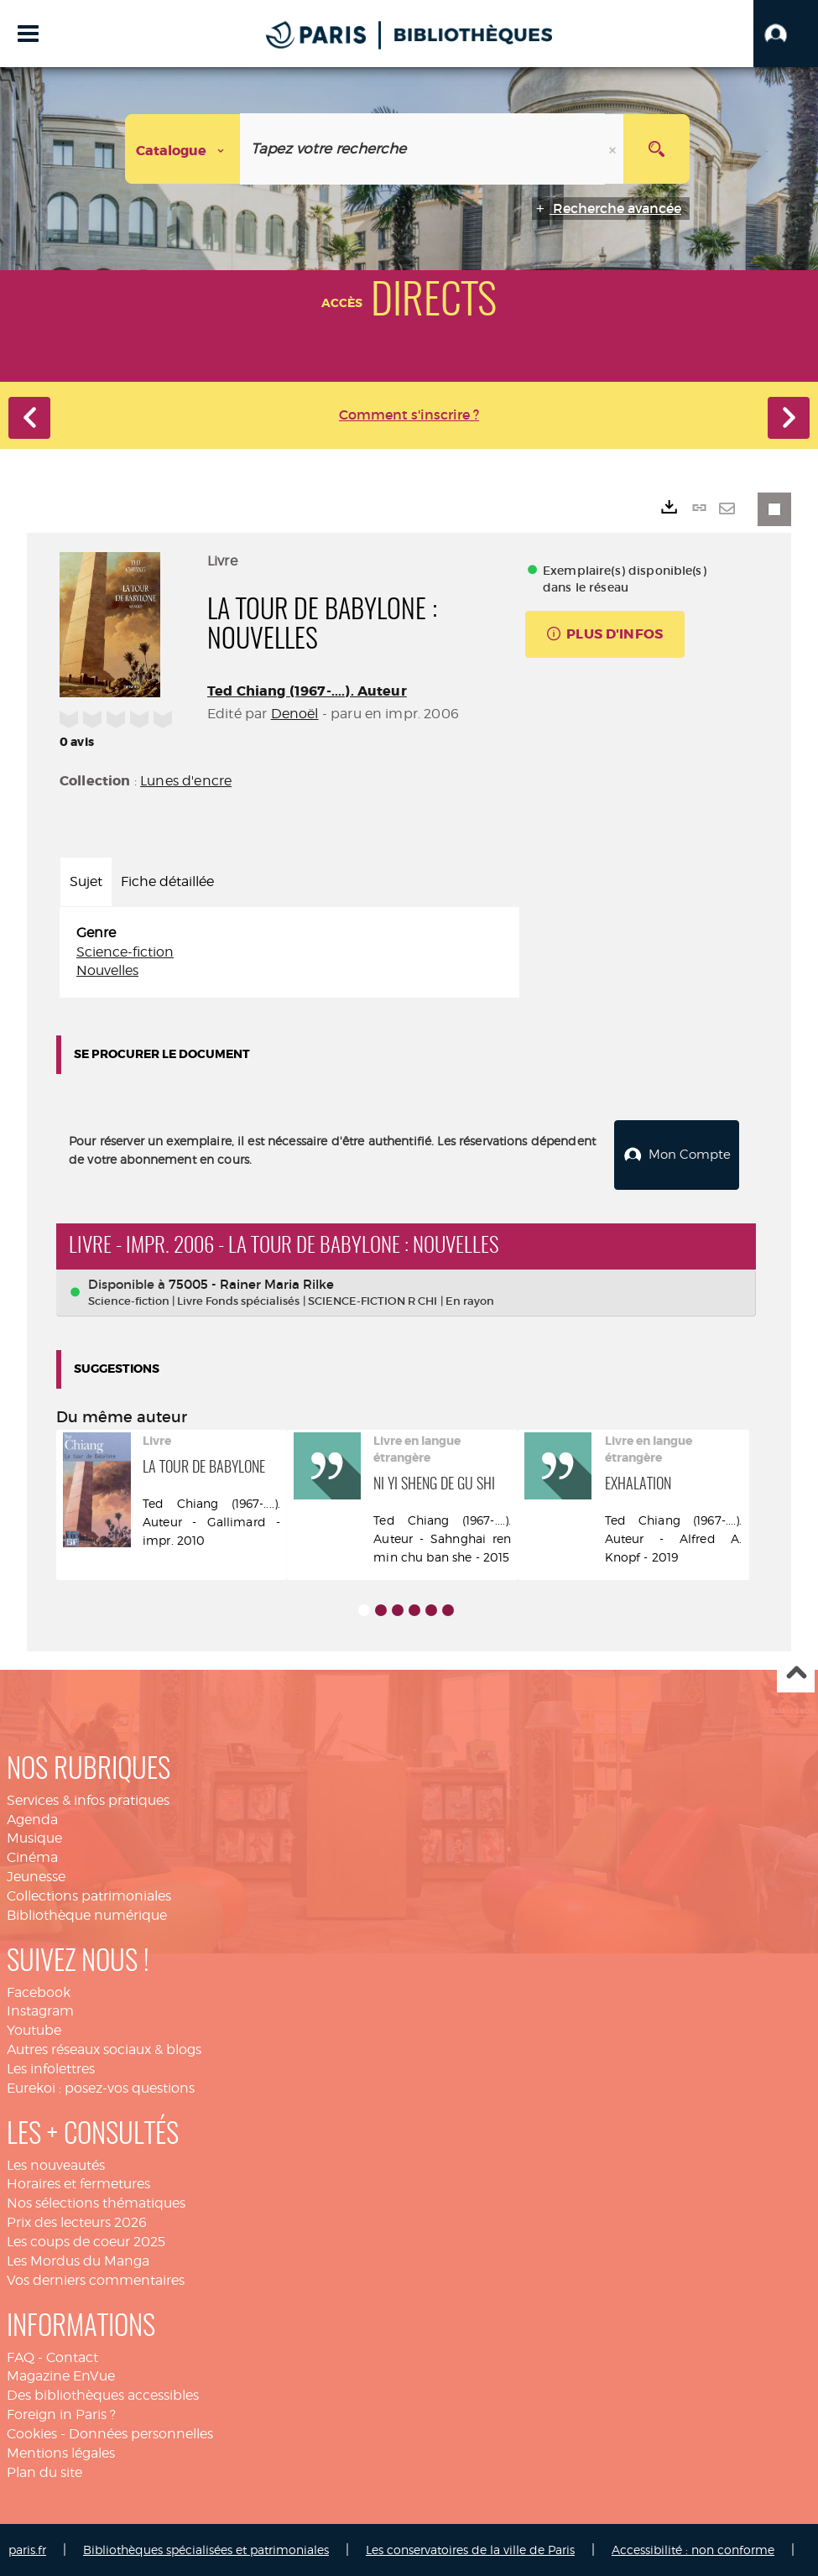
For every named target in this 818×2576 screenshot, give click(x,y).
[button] (785, 33)
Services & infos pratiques (88, 1799)
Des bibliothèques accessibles (103, 2394)
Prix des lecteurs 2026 (77, 2221)
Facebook (38, 1992)
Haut (796, 1674)
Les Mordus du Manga (78, 2260)
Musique (34, 1837)
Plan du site (44, 2472)
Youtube (34, 2029)
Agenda (32, 1818)
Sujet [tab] (86, 881)
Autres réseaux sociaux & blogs (104, 2049)
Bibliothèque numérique (87, 1914)
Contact (72, 2357)
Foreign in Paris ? (61, 2414)
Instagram (40, 2010)
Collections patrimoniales (89, 1895)
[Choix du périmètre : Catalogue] (183, 149)
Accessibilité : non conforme (693, 2549)
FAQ (20, 2357)
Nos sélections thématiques (96, 2202)
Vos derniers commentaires (96, 2279)
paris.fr (27, 2549)
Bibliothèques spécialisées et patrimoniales (206, 2549)
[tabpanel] (289, 953)
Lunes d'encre (186, 781)
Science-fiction (125, 952)
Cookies (32, 2433)
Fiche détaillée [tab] (167, 881)
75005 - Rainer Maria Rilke (251, 1283)
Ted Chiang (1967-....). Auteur (307, 691)
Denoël (295, 714)
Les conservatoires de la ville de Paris (470, 2549)
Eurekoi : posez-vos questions (101, 2087)
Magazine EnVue (61, 2375)
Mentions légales (61, 2452)
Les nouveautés (56, 2164)
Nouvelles (107, 970)
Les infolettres (51, 2068)
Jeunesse (36, 1876)
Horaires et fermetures (78, 2183)
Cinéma (32, 1856)
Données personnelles (141, 2433)
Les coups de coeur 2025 (86, 2241)
